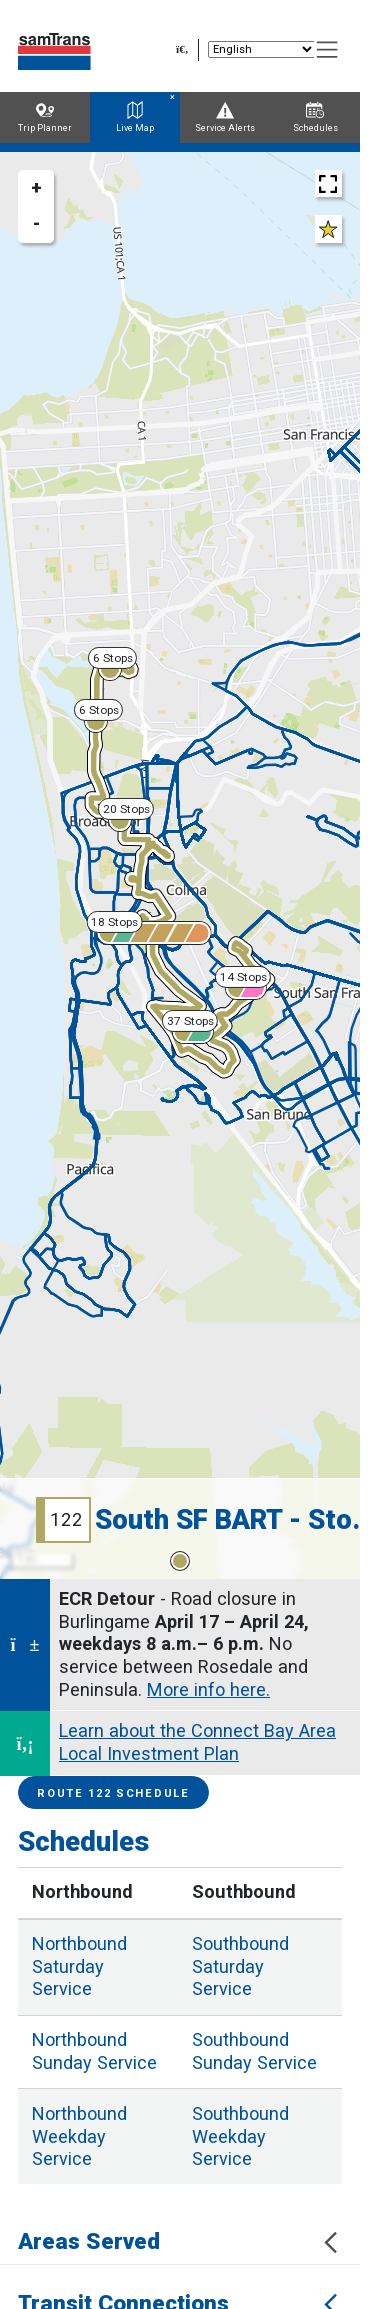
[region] (180, 865)
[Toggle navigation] (327, 50)
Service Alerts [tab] (225, 117)
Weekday (79, 2136)
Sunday (94, 2051)
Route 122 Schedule (113, 1793)
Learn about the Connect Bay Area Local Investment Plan (197, 1742)
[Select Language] (262, 49)
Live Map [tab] (135, 117)
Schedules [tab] (315, 117)
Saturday (79, 1966)
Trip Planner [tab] (45, 117)
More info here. (208, 1689)
